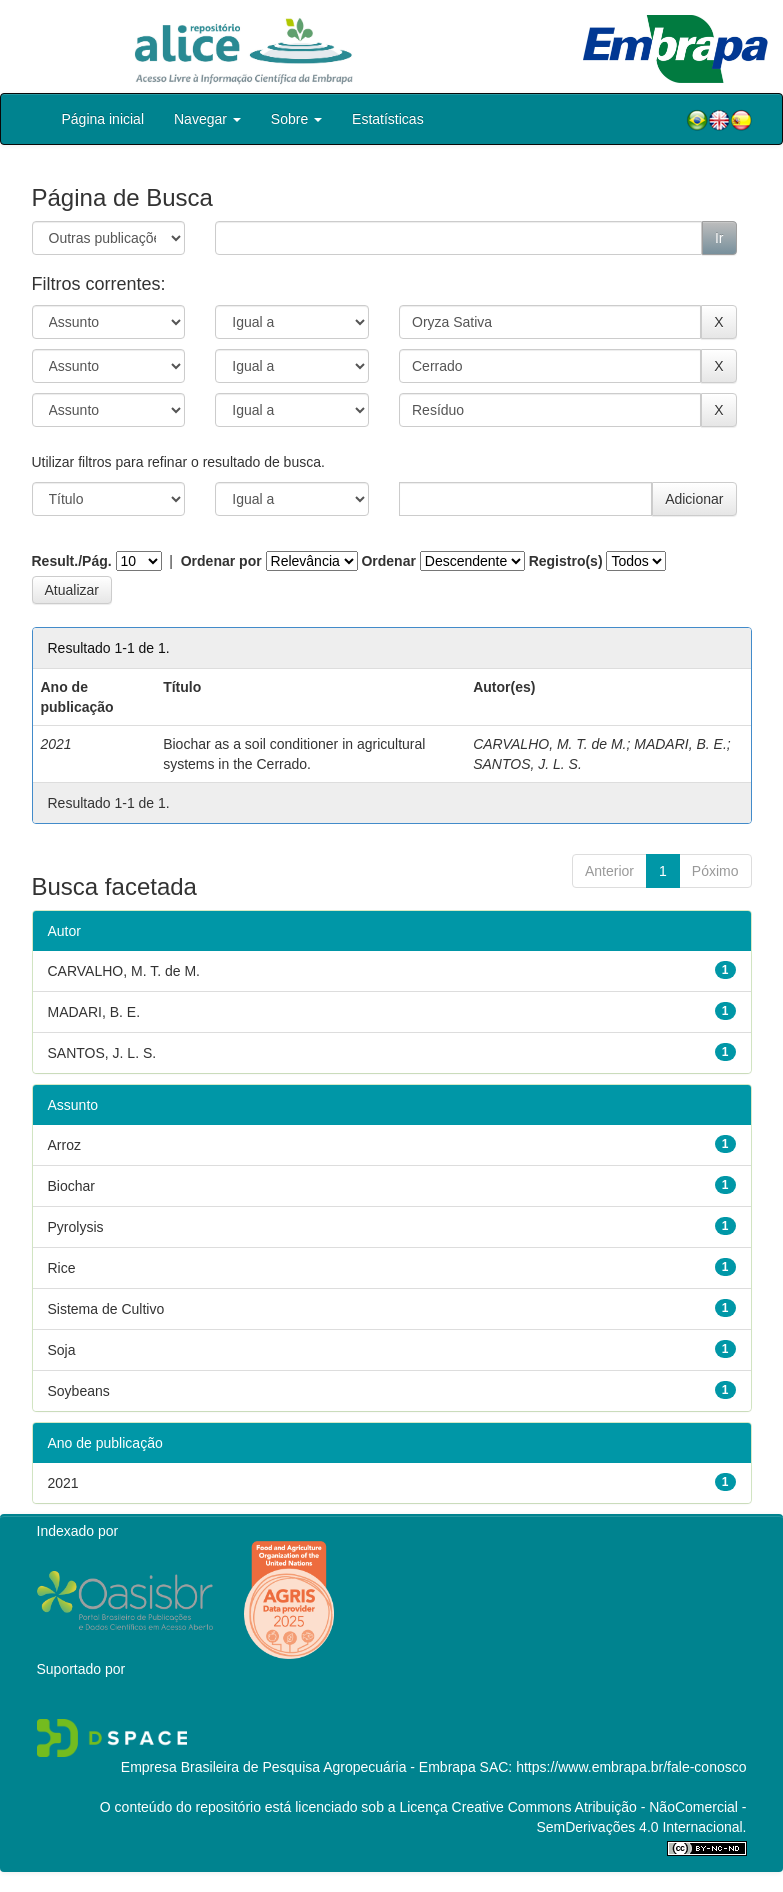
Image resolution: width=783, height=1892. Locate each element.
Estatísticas (388, 119)
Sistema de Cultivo (106, 1309)
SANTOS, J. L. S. (527, 764)
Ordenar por (221, 561)
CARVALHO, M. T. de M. (549, 744)
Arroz (64, 1145)
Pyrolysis (76, 1227)
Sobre (296, 119)
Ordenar (388, 561)
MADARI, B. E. (680, 744)
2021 (63, 1483)
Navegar (207, 119)
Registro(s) (566, 561)
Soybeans (79, 1391)
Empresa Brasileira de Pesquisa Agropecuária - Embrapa (298, 1767)
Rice (62, 1268)
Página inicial (103, 119)
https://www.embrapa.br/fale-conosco (631, 1767)
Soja (62, 1350)
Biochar (71, 1186)
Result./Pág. (72, 561)
